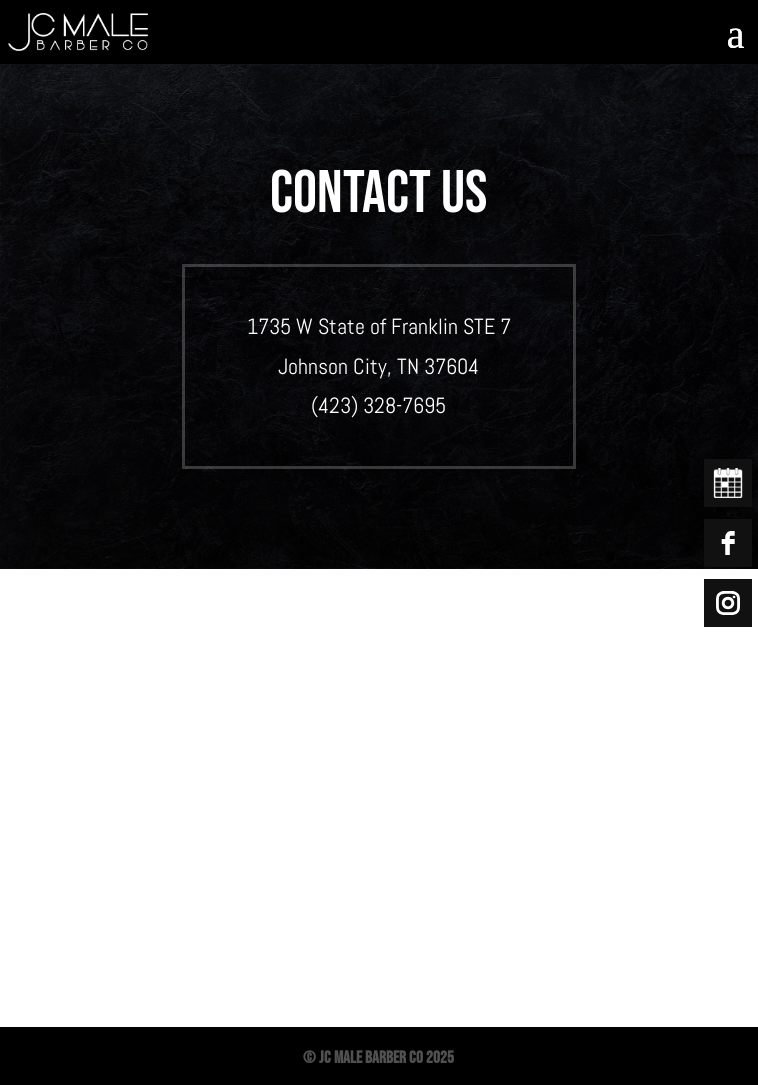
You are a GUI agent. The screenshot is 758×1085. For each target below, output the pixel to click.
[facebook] (728, 543)
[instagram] (728, 603)
